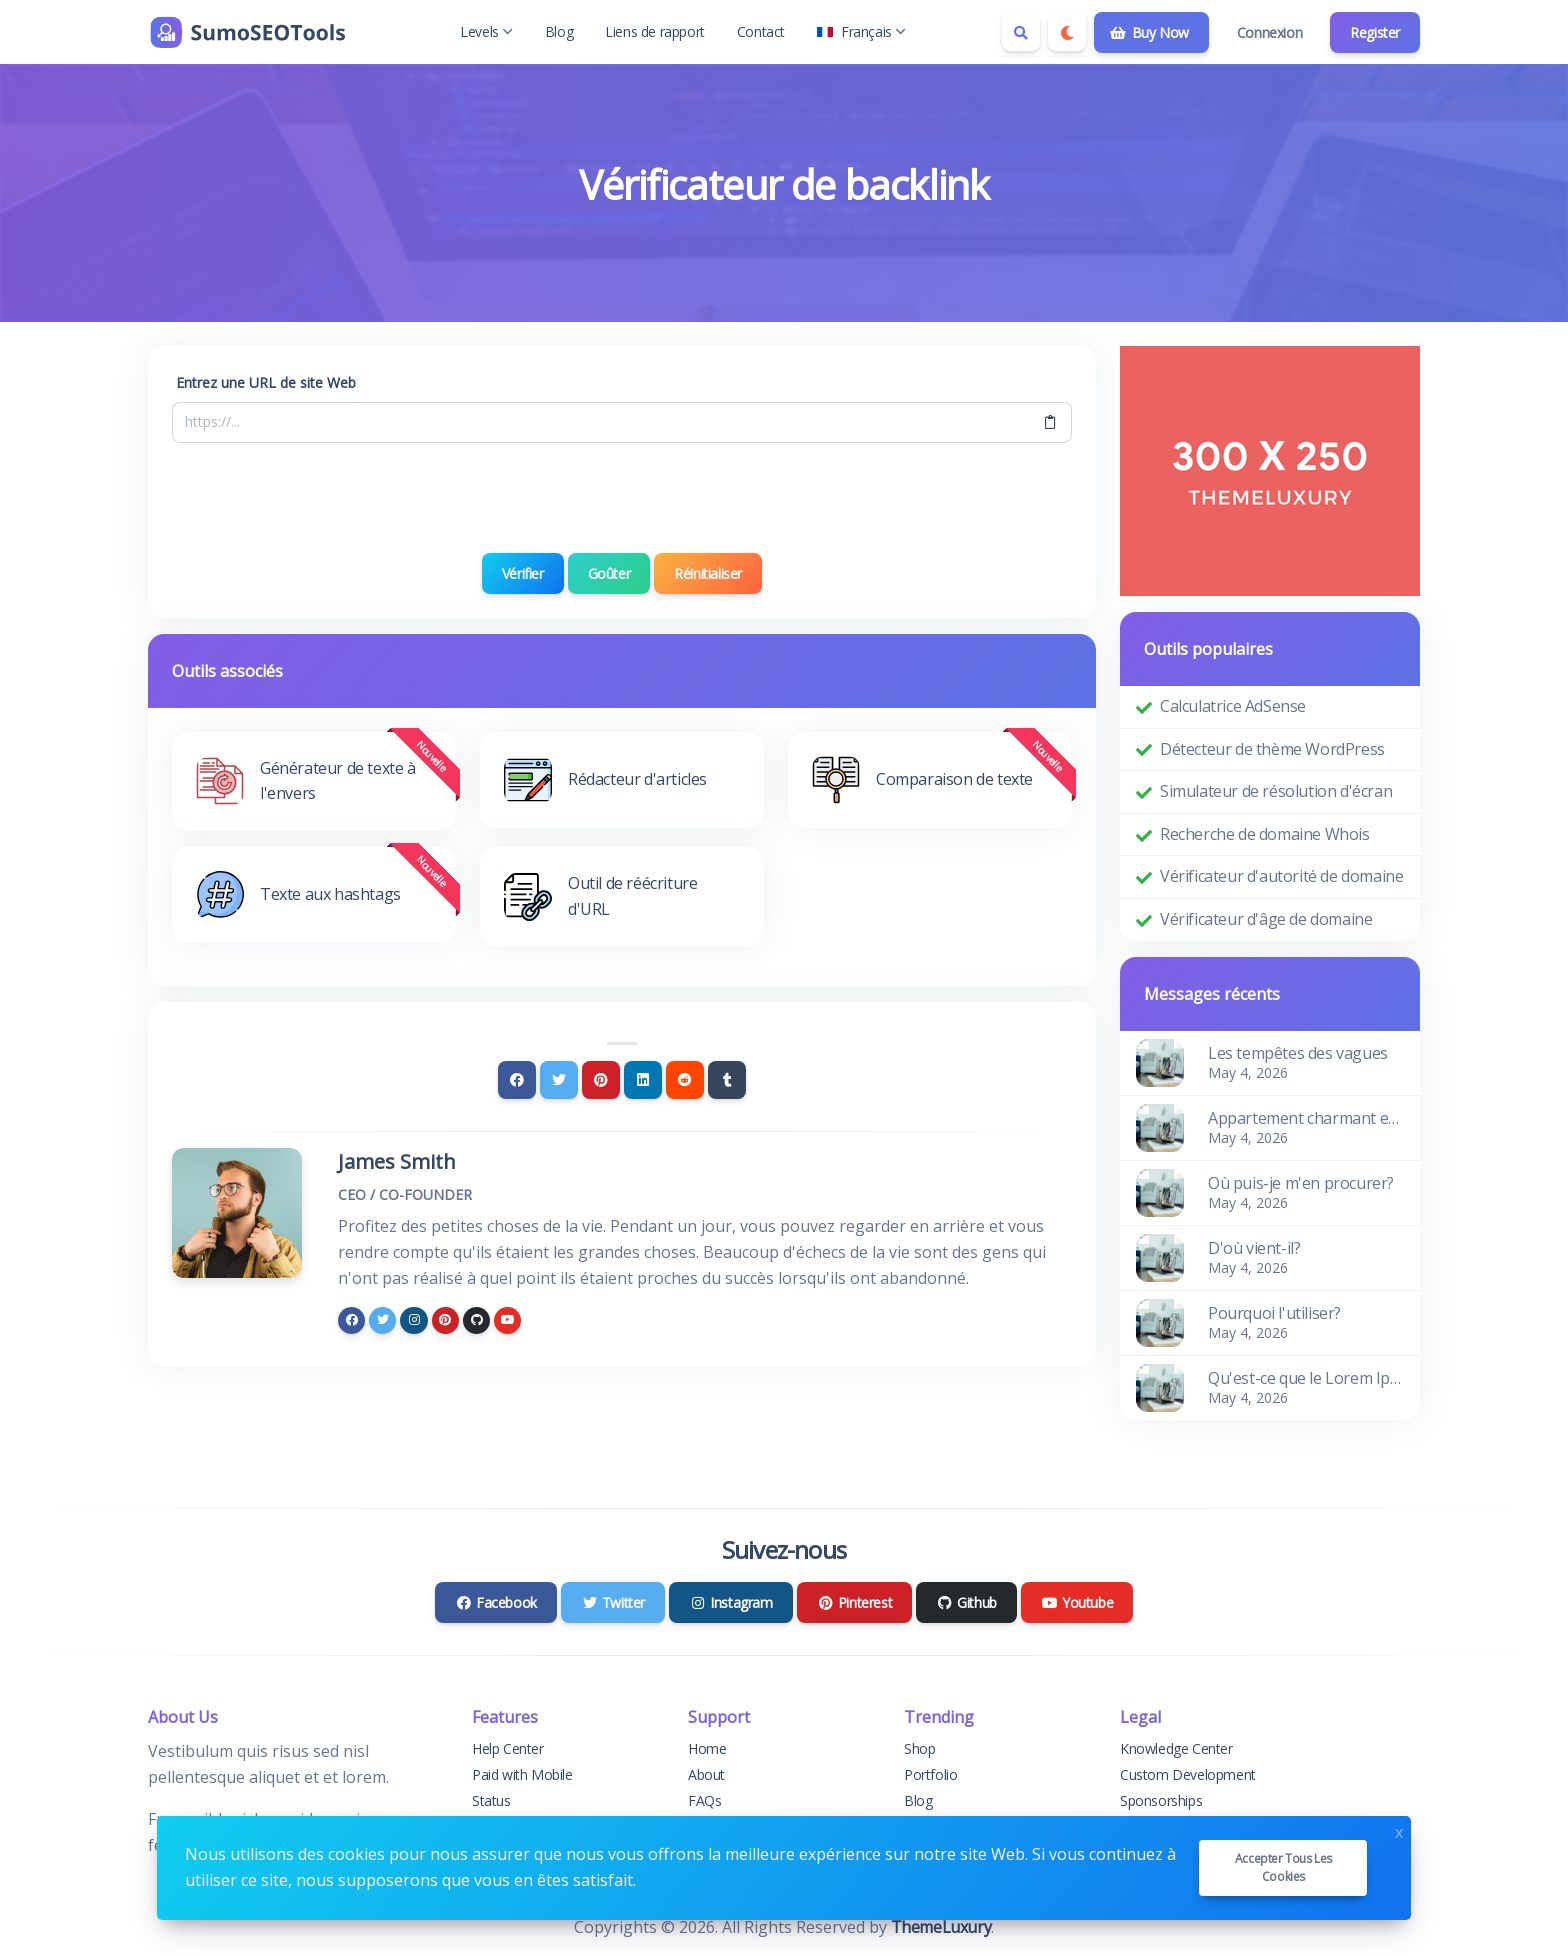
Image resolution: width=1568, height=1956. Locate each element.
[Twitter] (559, 1080)
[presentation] (622, 498)
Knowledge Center (1176, 1748)
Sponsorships (1161, 1800)
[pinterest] (445, 1320)
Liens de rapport (655, 31)
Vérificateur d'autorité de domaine (1281, 876)
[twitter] (382, 1320)
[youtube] (507, 1320)
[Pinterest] (601, 1080)
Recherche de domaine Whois (1265, 834)
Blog (559, 31)
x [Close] (1399, 1830)
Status (491, 1800)
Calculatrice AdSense (1233, 706)
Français (861, 31)
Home (707, 1748)
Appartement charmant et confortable (1306, 1118)
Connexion (1269, 32)
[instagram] (413, 1320)
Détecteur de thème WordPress (1272, 749)
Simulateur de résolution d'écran (1276, 791)
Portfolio (930, 1774)
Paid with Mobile (522, 1774)
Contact (761, 31)
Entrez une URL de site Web (266, 382)
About (706, 1774)
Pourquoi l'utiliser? (1274, 1313)
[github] (476, 1320)
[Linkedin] (643, 1080)
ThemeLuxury (941, 1927)
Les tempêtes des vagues (1298, 1053)
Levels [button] (486, 31)
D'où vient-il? (1254, 1248)
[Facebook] (517, 1080)
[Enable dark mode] (1067, 32)
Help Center (508, 1748)
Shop (919, 1748)
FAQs (704, 1800)
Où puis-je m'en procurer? (1301, 1183)
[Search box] (1021, 32)
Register (1375, 32)
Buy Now (1149, 32)
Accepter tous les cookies (1283, 1867)
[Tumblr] (727, 1080)
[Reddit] (685, 1080)
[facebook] (351, 1320)
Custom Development (1188, 1774)
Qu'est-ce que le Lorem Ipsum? (1306, 1378)
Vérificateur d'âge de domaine (1266, 919)
